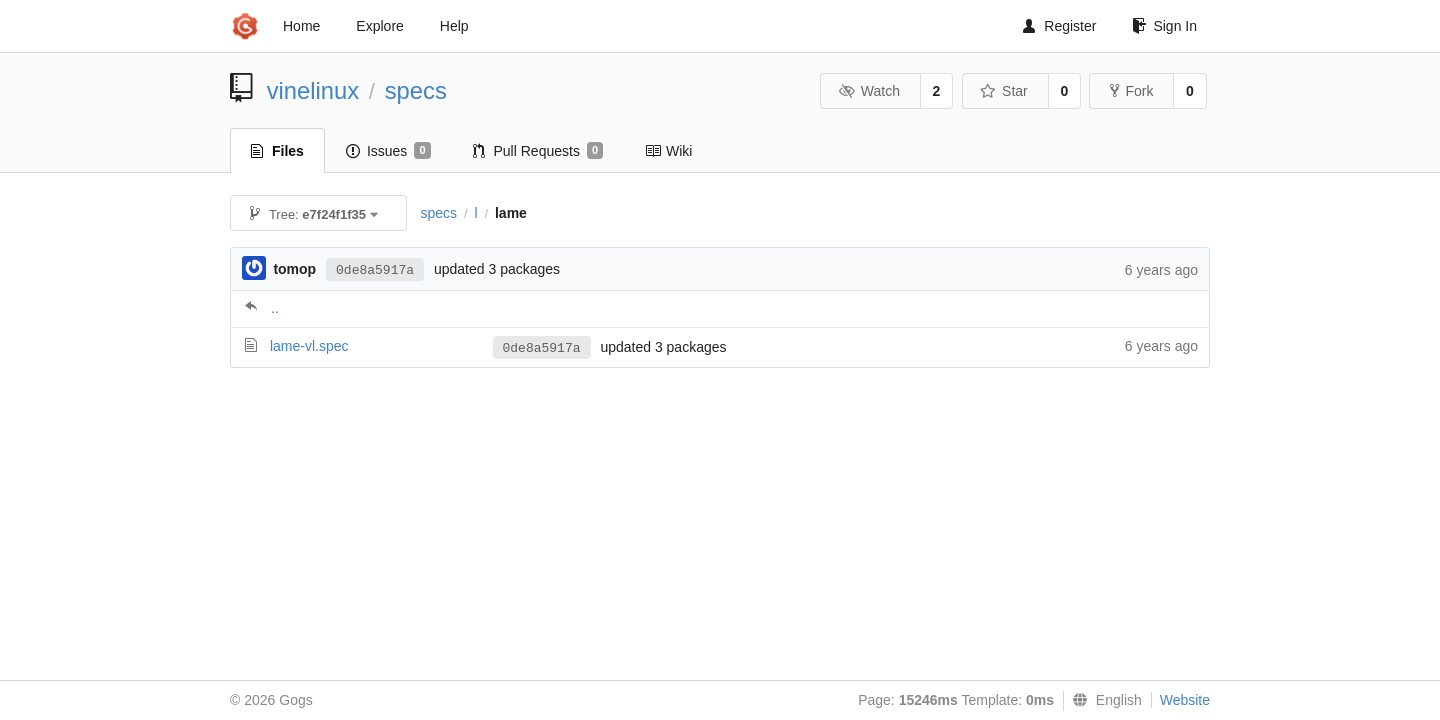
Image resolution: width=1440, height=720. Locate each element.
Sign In (1164, 26)
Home (301, 26)
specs (416, 90)
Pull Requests (538, 151)
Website (1185, 700)
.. (275, 308)
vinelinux (313, 90)
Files (277, 151)
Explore (379, 26)
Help (454, 26)
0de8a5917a (375, 270)
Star (1004, 91)
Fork (1131, 91)
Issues (388, 151)
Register (1059, 26)
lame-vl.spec (309, 346)
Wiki (668, 151)
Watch (869, 91)
